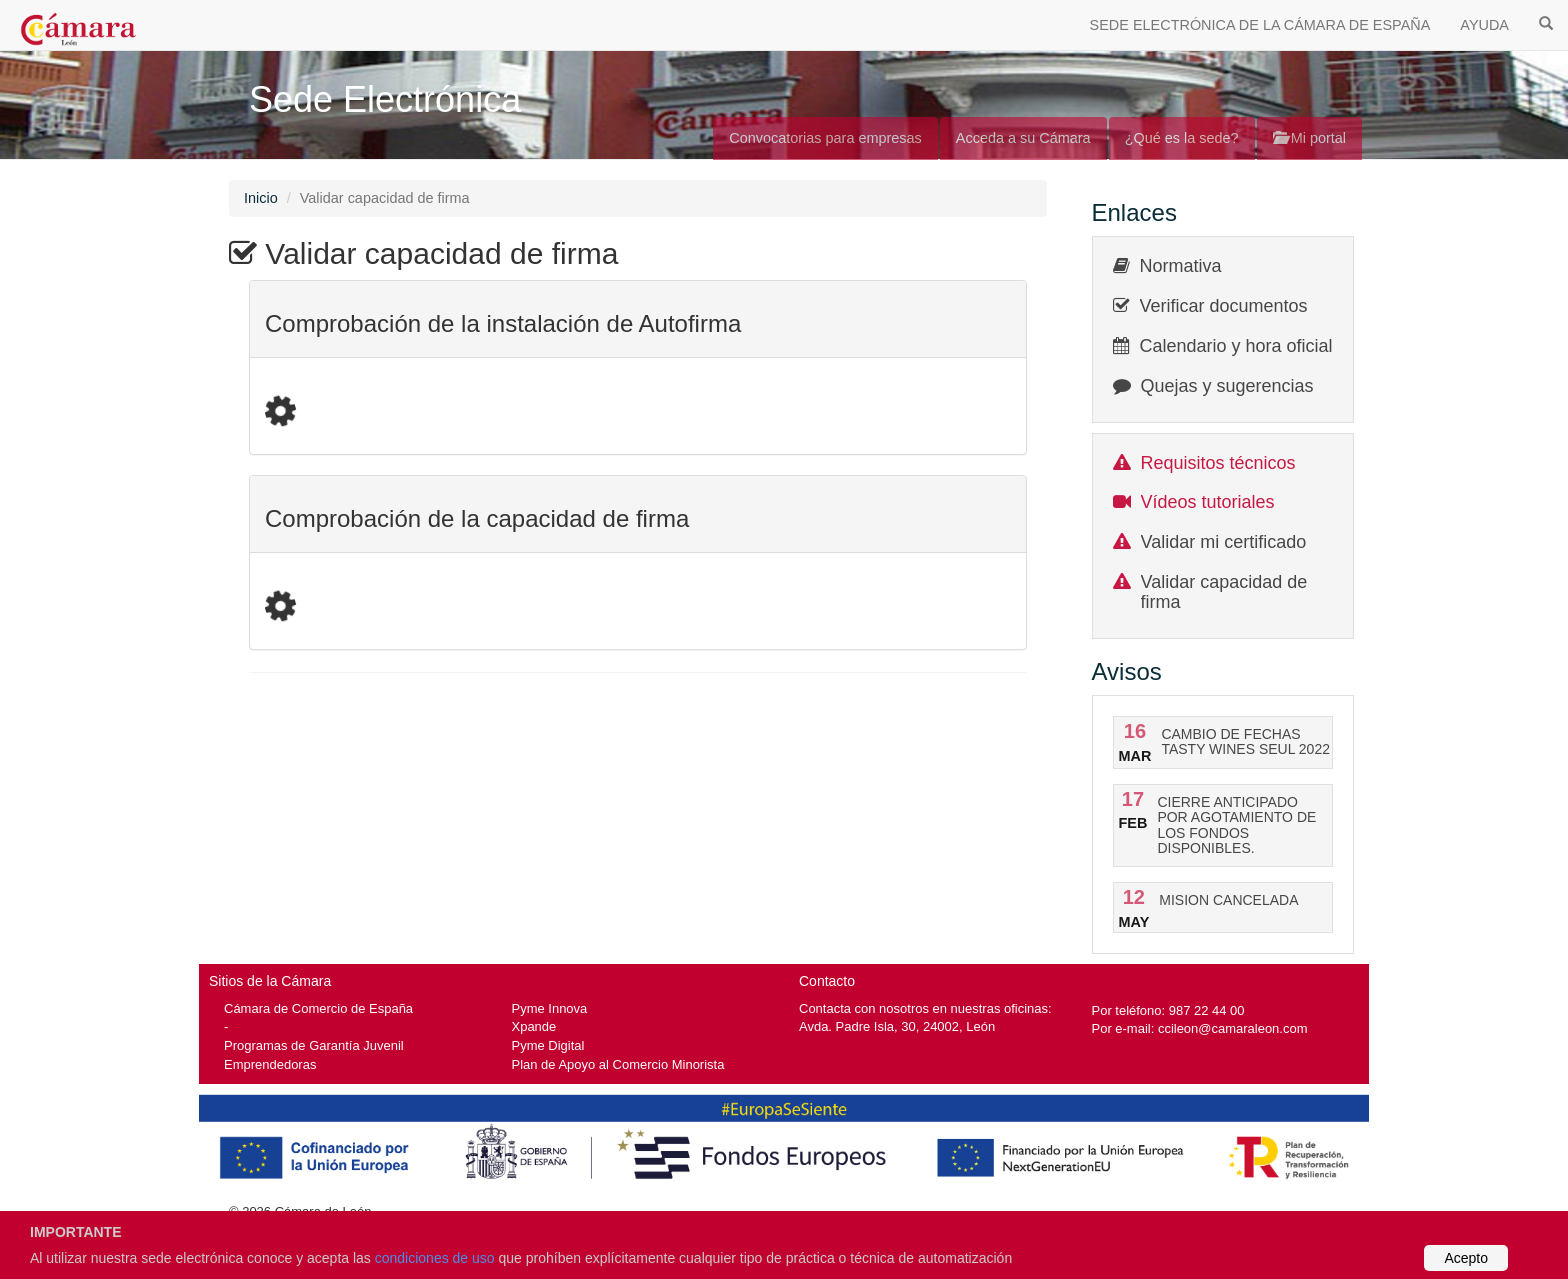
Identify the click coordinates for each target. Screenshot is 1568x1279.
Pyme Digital (548, 1045)
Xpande (534, 1026)
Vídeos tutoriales (1208, 502)
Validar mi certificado (1224, 542)
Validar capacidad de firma (1224, 592)
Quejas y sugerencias (1227, 386)
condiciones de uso (435, 1258)
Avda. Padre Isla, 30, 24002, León (897, 1026)
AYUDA (1484, 25)
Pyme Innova (550, 1008)
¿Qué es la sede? (1182, 138)
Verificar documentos (1224, 306)
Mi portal (1309, 138)
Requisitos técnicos (1218, 463)
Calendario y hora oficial (1236, 346)
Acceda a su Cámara (1023, 138)
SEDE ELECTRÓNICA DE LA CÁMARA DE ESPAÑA (1260, 25)
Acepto (1466, 1258)
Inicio (261, 198)
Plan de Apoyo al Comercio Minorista (618, 1064)
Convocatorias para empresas (825, 138)
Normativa (1181, 266)
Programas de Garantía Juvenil (314, 1045)
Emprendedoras (270, 1064)
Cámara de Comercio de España (318, 1008)
